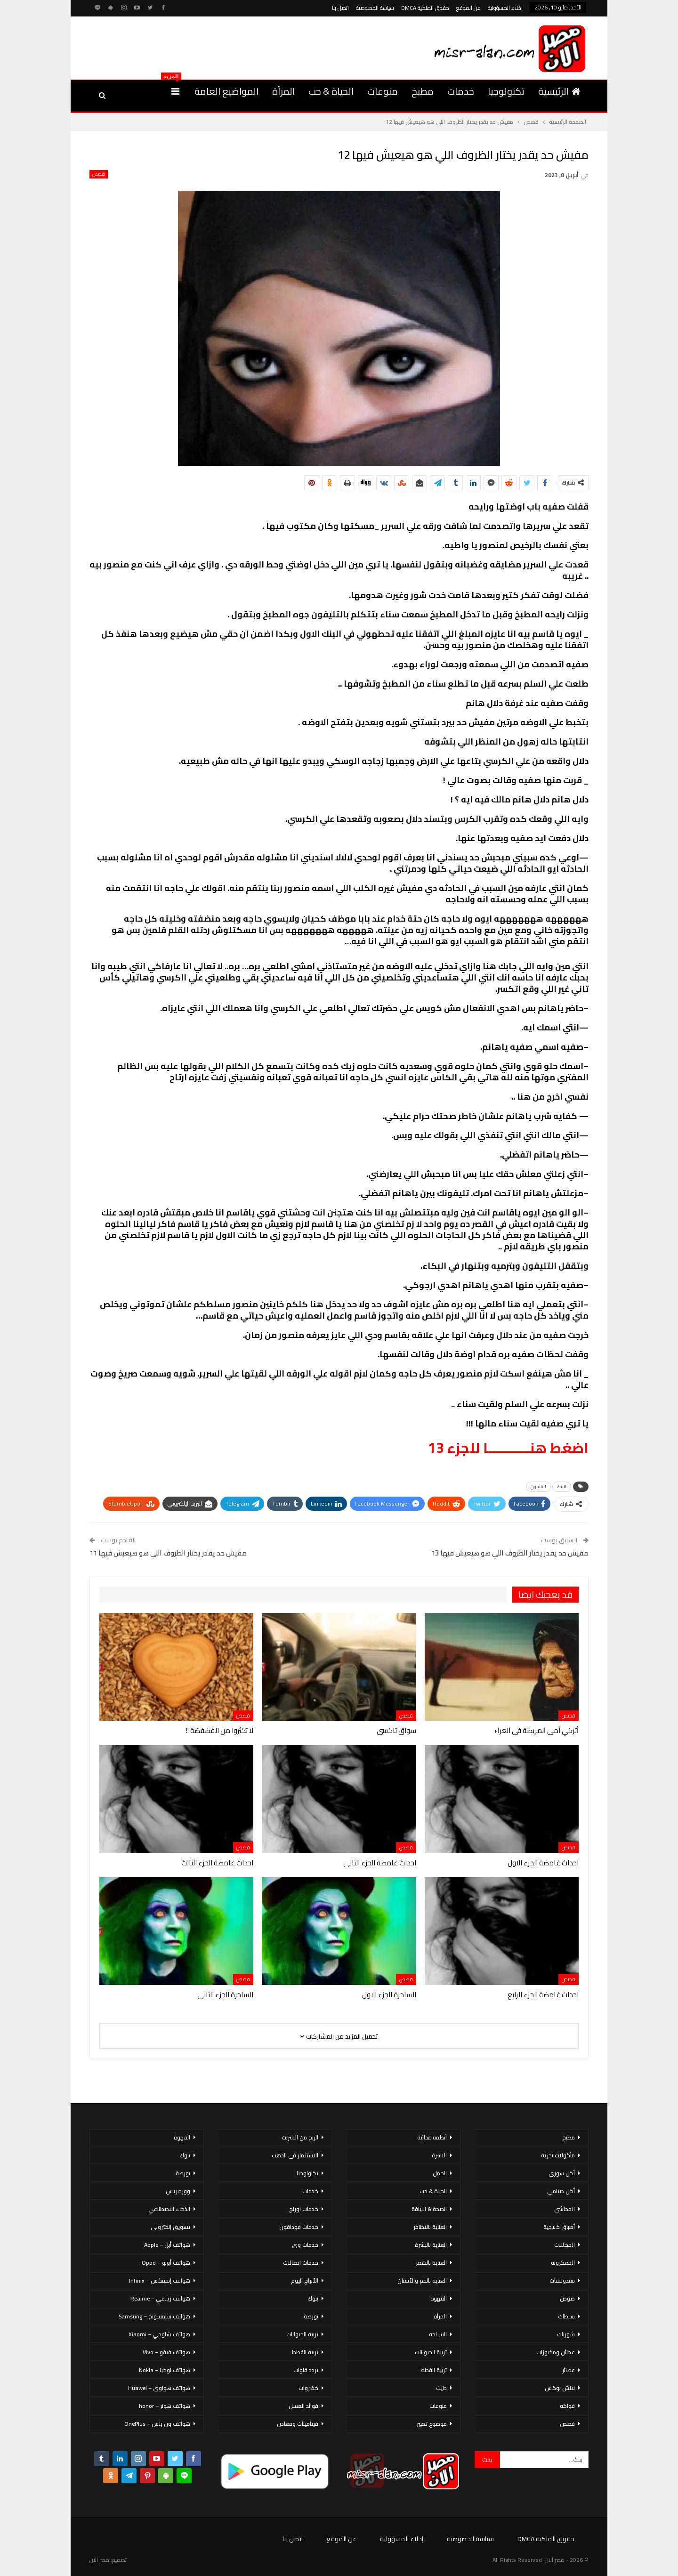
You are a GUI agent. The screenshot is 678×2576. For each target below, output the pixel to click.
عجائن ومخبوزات (555, 2352)
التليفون (538, 1486)
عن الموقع (468, 7)
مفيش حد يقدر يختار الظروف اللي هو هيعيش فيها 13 (510, 1553)
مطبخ (423, 91)
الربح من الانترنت (300, 2137)
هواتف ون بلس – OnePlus (157, 2423)
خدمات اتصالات (300, 2262)
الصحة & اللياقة (429, 2208)
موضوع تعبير (432, 2423)
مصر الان (99, 2559)
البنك (561, 1486)
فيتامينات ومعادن (297, 2423)
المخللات (564, 2244)
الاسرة (439, 2155)
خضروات (308, 2387)
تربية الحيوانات (431, 2352)
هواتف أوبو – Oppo (166, 2262)
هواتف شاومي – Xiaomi (159, 2334)
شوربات (566, 2334)
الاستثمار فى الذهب (295, 2155)
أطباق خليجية (559, 2226)
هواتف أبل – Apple (167, 2244)
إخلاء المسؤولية (505, 7)
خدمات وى (305, 2244)
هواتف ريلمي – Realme (160, 2298)
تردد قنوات (305, 2370)
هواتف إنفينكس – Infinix (159, 2280)
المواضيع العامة (226, 91)
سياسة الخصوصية (375, 7)
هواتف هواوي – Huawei (159, 2387)
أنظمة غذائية (432, 2137)
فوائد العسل (303, 2405)
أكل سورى (562, 2173)
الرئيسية (559, 91)
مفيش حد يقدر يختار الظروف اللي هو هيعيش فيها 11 (168, 1553)
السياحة (438, 2334)
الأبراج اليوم (304, 2280)
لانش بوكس (560, 2387)
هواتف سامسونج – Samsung (154, 2316)
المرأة (283, 91)
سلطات (566, 2316)
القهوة (438, 2298)
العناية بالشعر (431, 2262)
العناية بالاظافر (430, 2226)
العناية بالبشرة (431, 2244)
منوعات (382, 91)
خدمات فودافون (298, 2226)
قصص (98, 174)
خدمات (460, 91)
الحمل (440, 2173)
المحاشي (564, 2208)
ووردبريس (178, 2191)
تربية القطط (433, 2370)
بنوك (312, 2298)
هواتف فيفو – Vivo (166, 2352)
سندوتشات (562, 2280)
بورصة (311, 2316)
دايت (441, 2387)
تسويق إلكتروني (170, 2226)
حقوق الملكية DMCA (425, 7)
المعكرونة (563, 2262)
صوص (567, 2298)
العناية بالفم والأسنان (422, 2280)
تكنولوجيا (506, 91)
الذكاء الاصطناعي (169, 2208)
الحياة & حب (331, 91)
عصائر (568, 2370)
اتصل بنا (340, 7)
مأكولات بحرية (558, 2155)
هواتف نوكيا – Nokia (164, 2370)
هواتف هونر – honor (164, 2405)
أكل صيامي (561, 2191)
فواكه (567, 2405)
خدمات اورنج (303, 2208)
